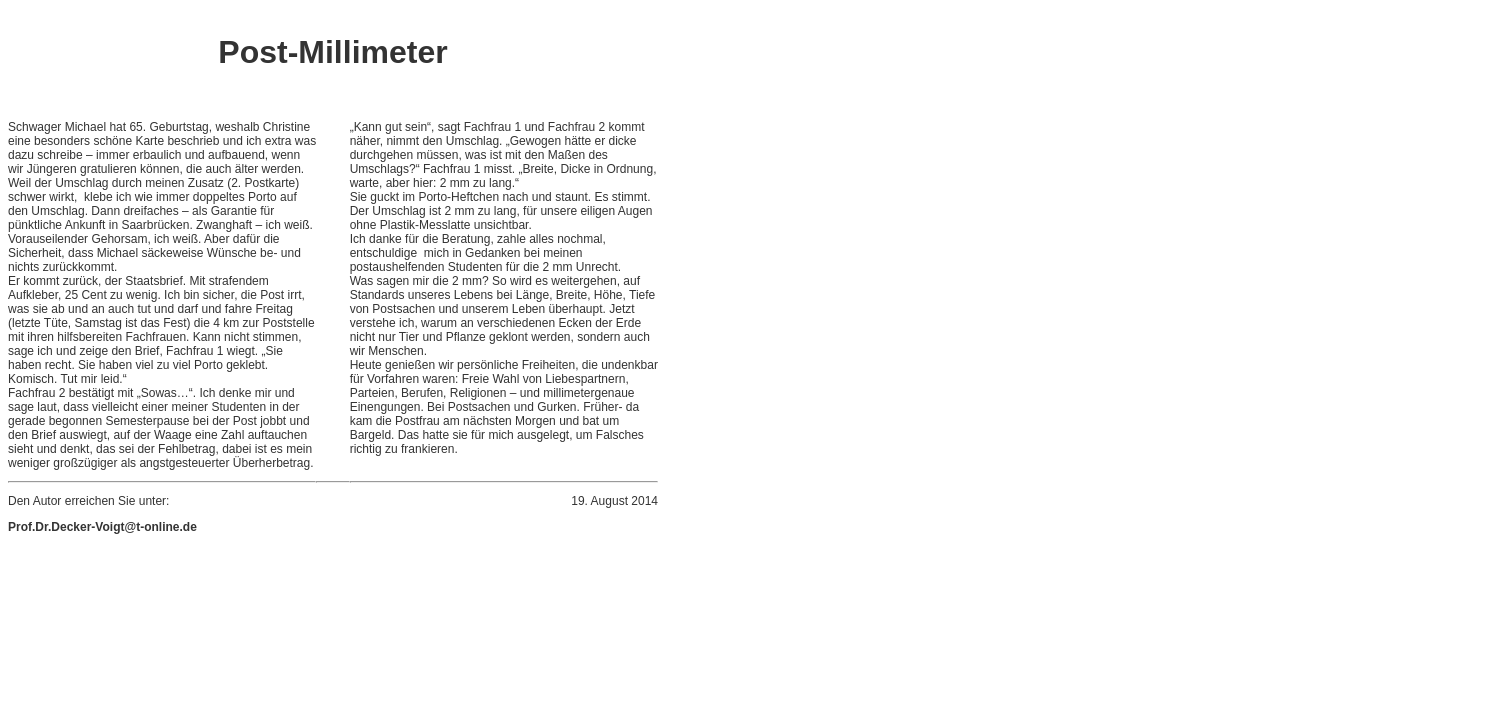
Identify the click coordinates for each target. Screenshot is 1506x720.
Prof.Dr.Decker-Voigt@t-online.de (102, 527)
